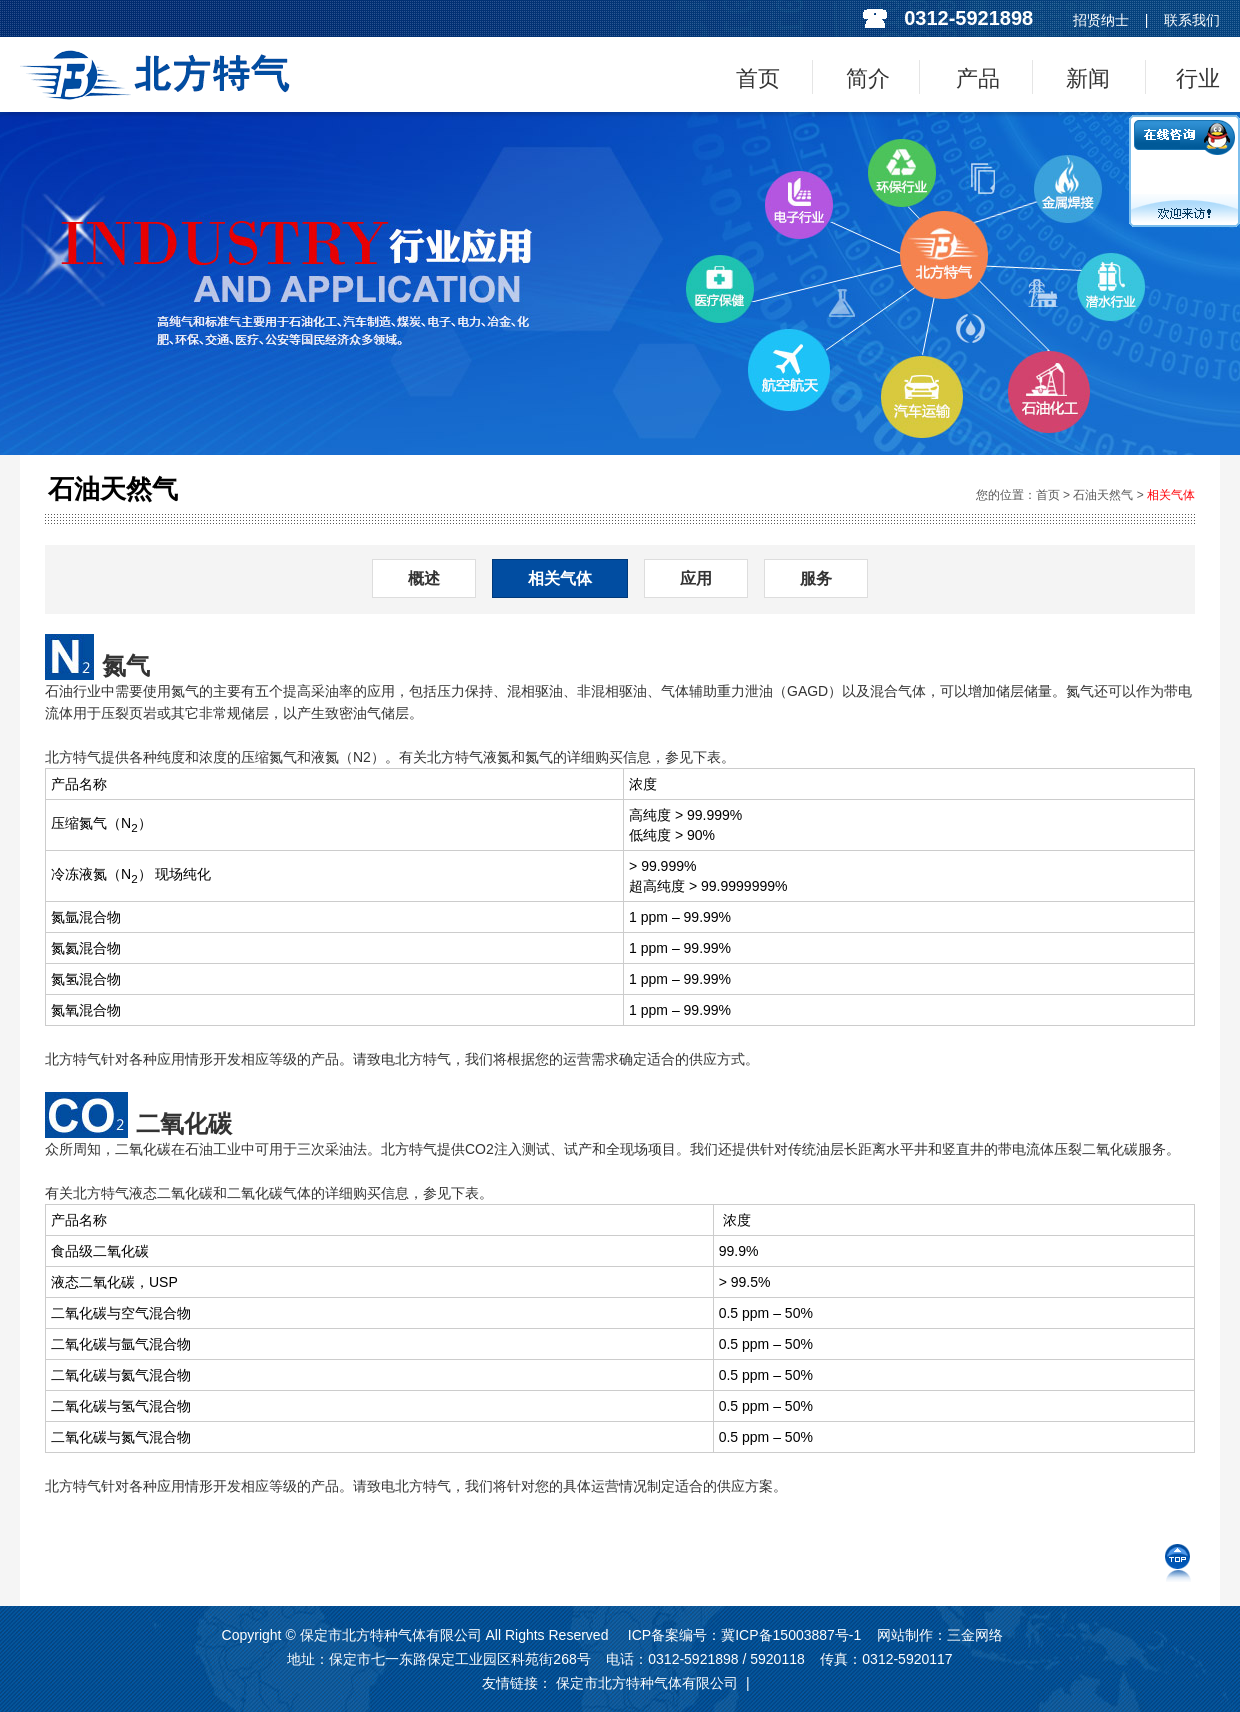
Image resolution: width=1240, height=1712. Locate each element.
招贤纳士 (1101, 20)
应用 (696, 578)
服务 (816, 578)
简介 (868, 78)
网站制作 (905, 1635)
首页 (758, 78)
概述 (424, 578)
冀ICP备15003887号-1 (791, 1635)
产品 (978, 78)
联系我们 (1192, 20)
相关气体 (1171, 495)
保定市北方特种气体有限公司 (647, 1683)
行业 (1198, 78)
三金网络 (975, 1635)
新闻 (1088, 78)
